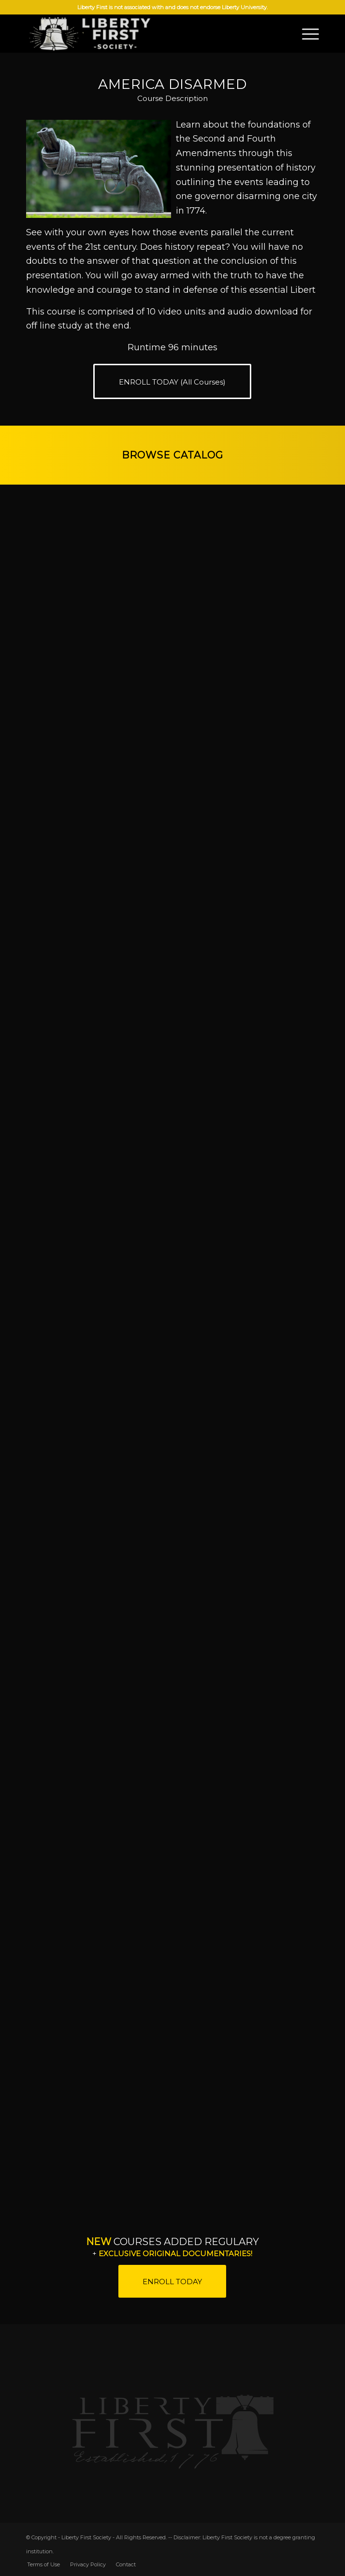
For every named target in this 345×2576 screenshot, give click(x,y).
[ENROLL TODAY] (172, 2281)
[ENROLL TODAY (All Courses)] (172, 381)
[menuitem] (305, 33)
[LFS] (143, 33)
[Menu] (305, 33)
